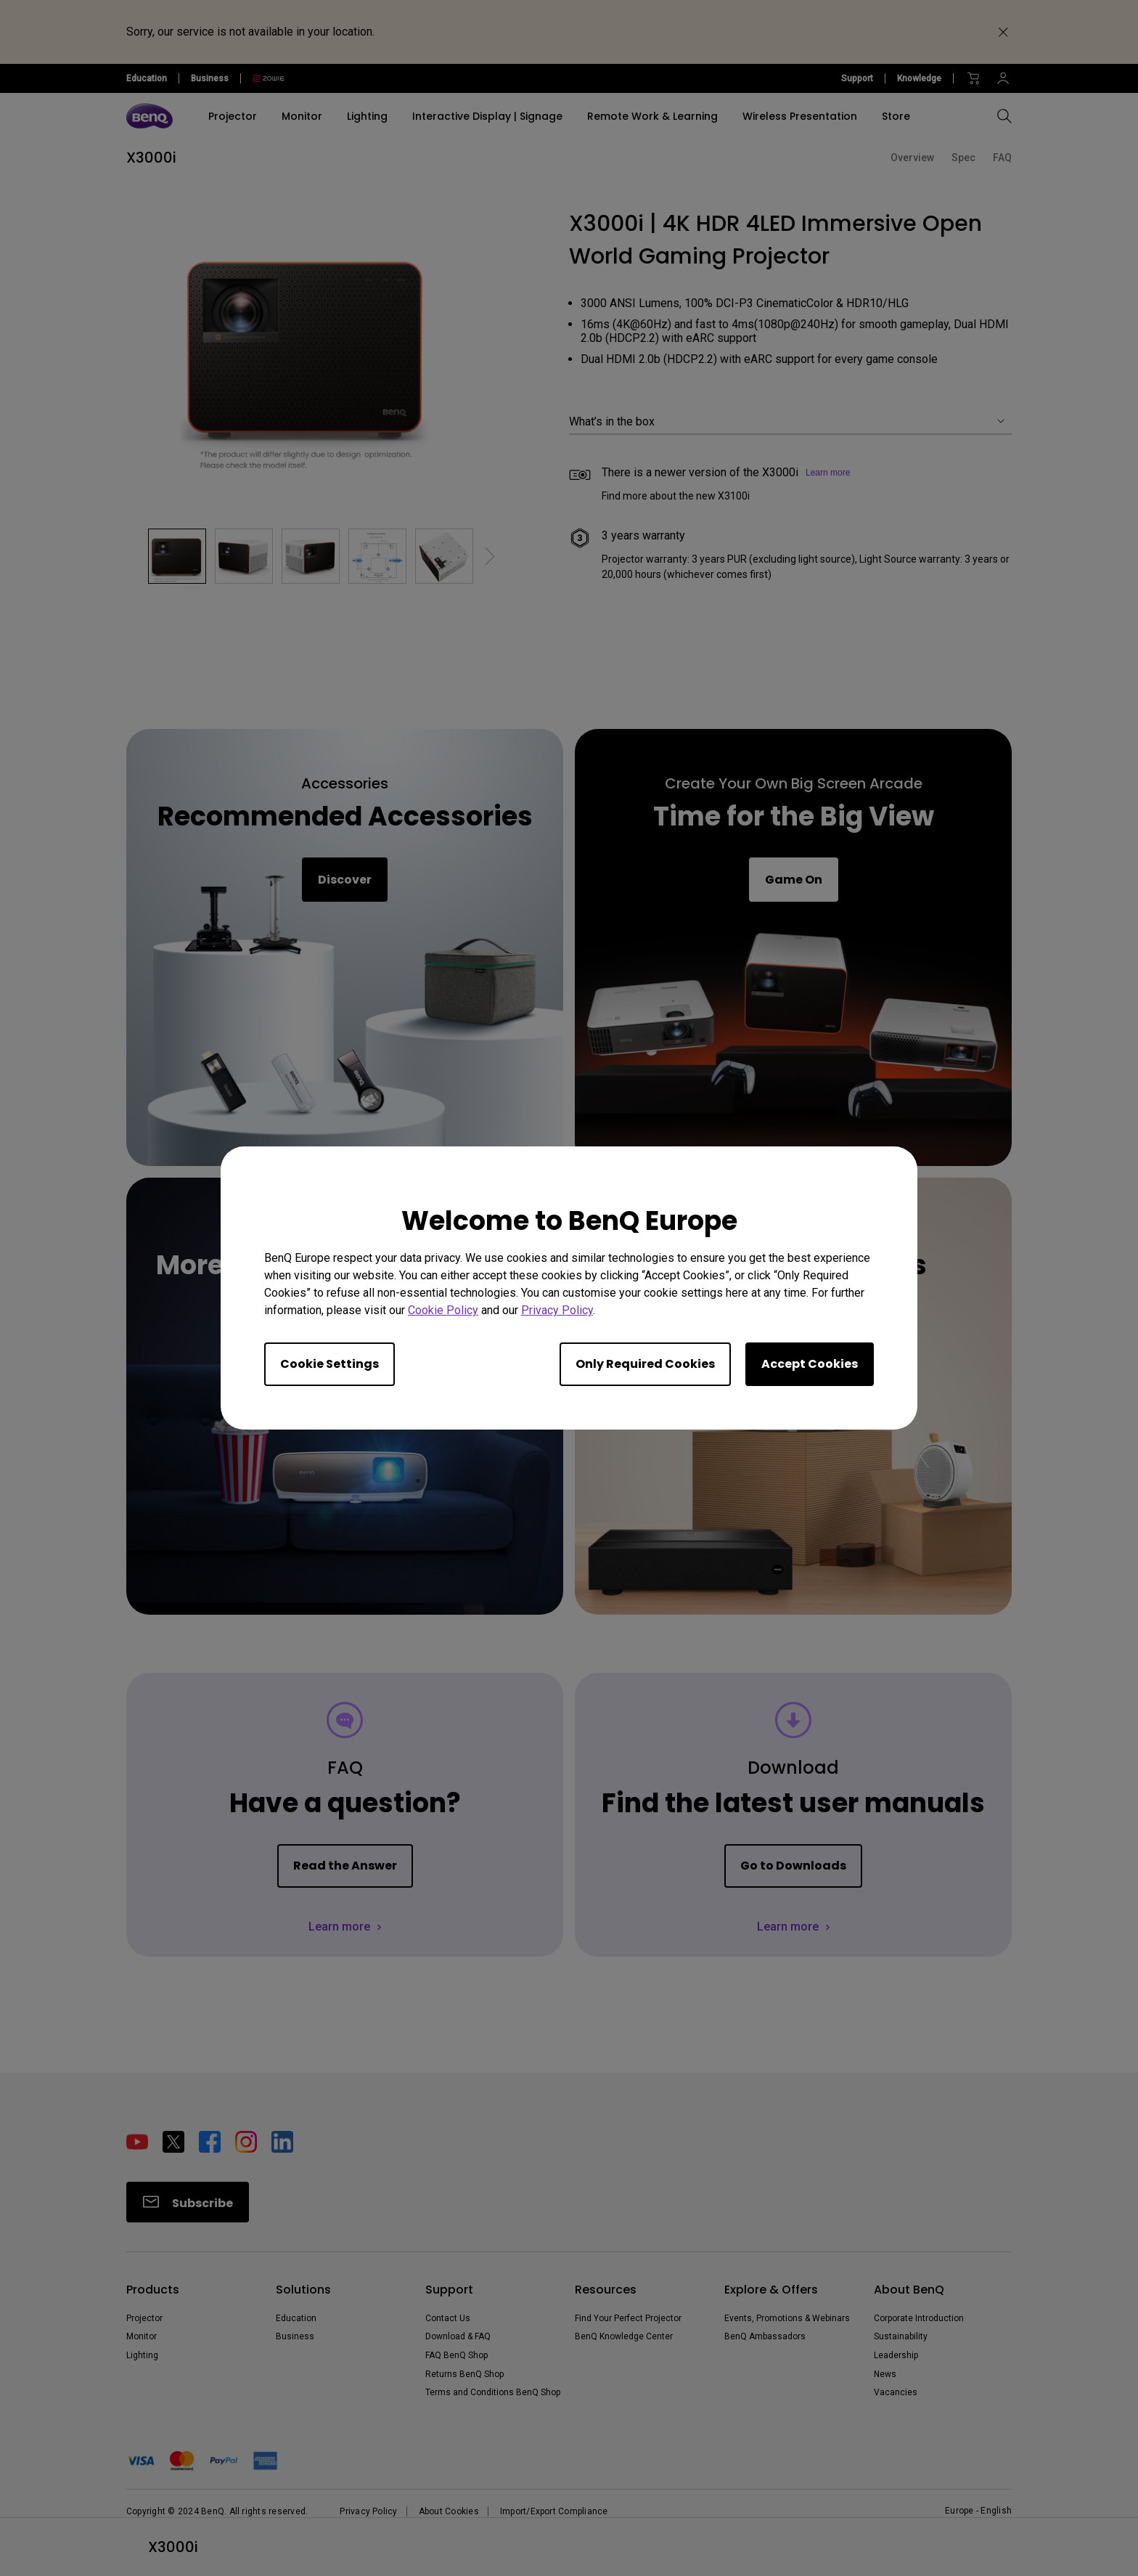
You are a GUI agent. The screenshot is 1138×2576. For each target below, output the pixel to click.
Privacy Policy (557, 1310)
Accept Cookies (809, 1364)
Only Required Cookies (645, 1364)
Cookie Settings (329, 1364)
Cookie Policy (443, 1310)
